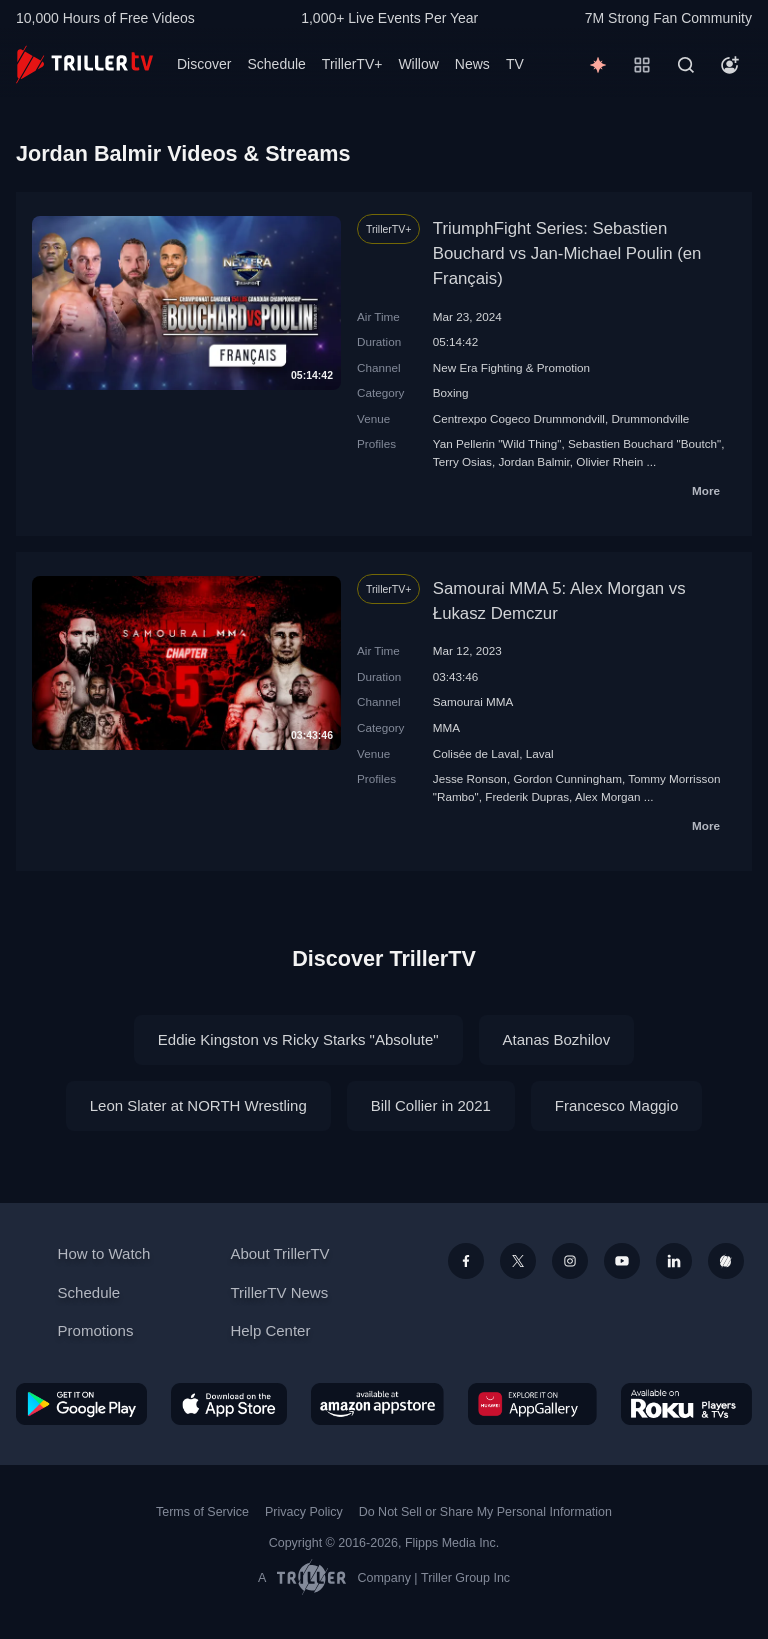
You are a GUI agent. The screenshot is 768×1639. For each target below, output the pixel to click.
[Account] (730, 65)
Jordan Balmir (533, 461)
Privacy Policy (304, 1512)
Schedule (276, 64)
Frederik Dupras (527, 796)
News (472, 64)
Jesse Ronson (470, 778)
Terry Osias (462, 461)
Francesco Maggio (616, 1105)
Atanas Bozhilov (557, 1039)
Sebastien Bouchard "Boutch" (644, 443)
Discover (204, 64)
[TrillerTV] (84, 64)
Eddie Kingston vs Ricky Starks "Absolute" (298, 1039)
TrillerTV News (279, 1292)
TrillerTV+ (352, 64)
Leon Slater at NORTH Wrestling (198, 1105)
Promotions (96, 1330)
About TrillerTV (279, 1253)
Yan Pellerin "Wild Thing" (497, 443)
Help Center (270, 1330)
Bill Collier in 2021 (431, 1105)
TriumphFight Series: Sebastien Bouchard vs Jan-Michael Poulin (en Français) (567, 253)
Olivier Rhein (609, 461)
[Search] (686, 65)
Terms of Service (202, 1512)
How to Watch (104, 1253)
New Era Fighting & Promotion (511, 367)
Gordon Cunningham (567, 778)
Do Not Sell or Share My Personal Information (485, 1512)
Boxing (451, 392)
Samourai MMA (473, 701)
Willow (418, 64)
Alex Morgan (608, 796)
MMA (446, 727)
